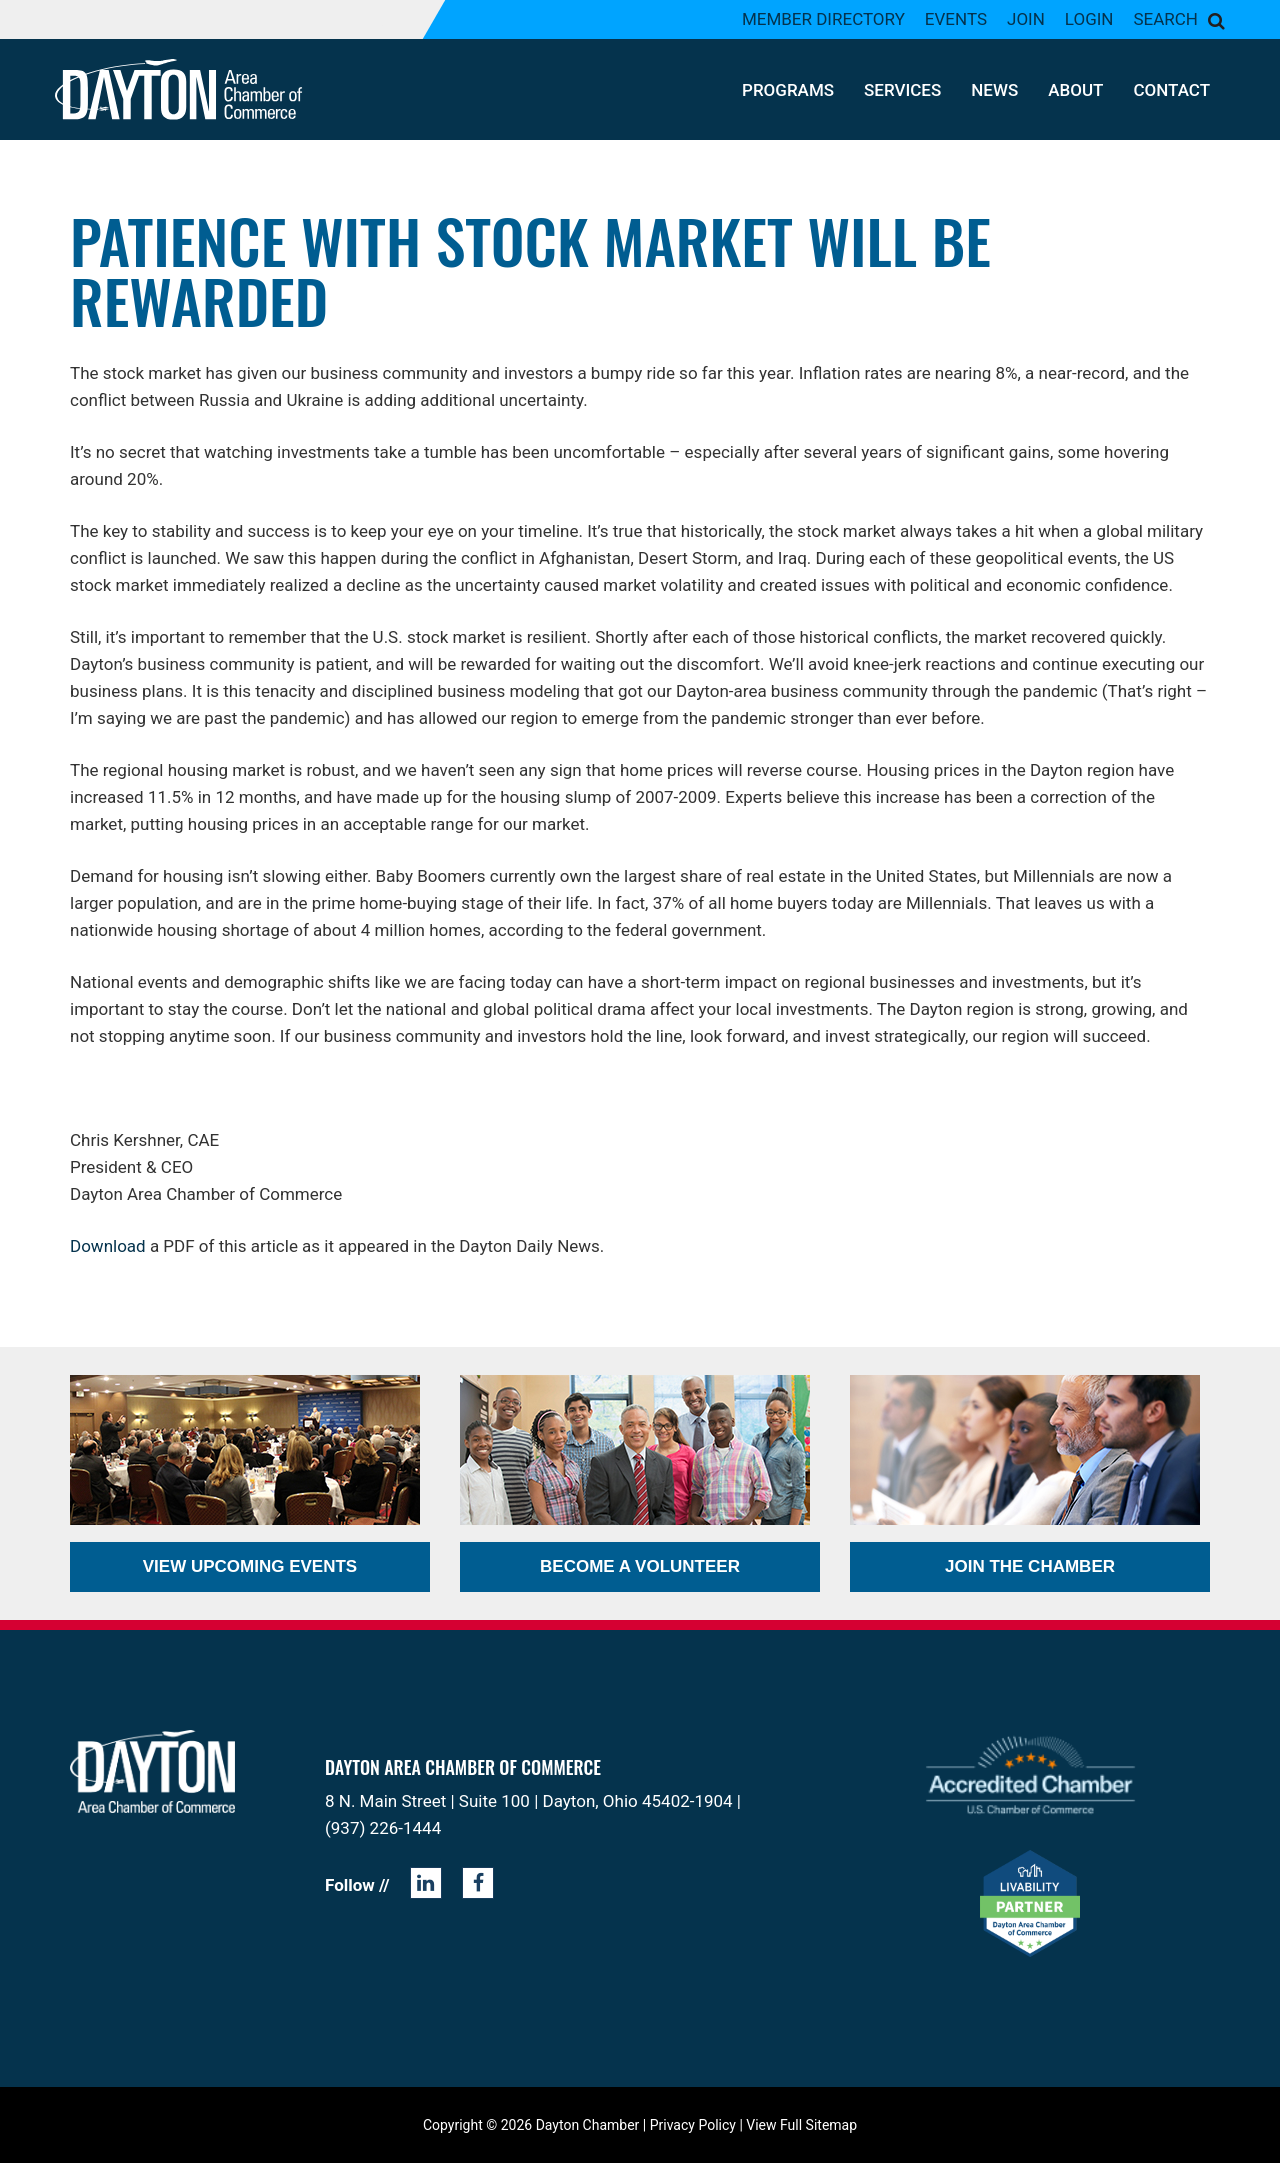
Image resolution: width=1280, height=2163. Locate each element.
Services (902, 90)
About (1075, 90)
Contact (1171, 90)
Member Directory (823, 19)
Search (1165, 19)
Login (1089, 19)
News (994, 90)
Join (1026, 19)
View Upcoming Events (250, 1566)
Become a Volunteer (640, 1566)
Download (108, 1246)
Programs (788, 90)
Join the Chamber (1030, 1566)
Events (956, 19)
